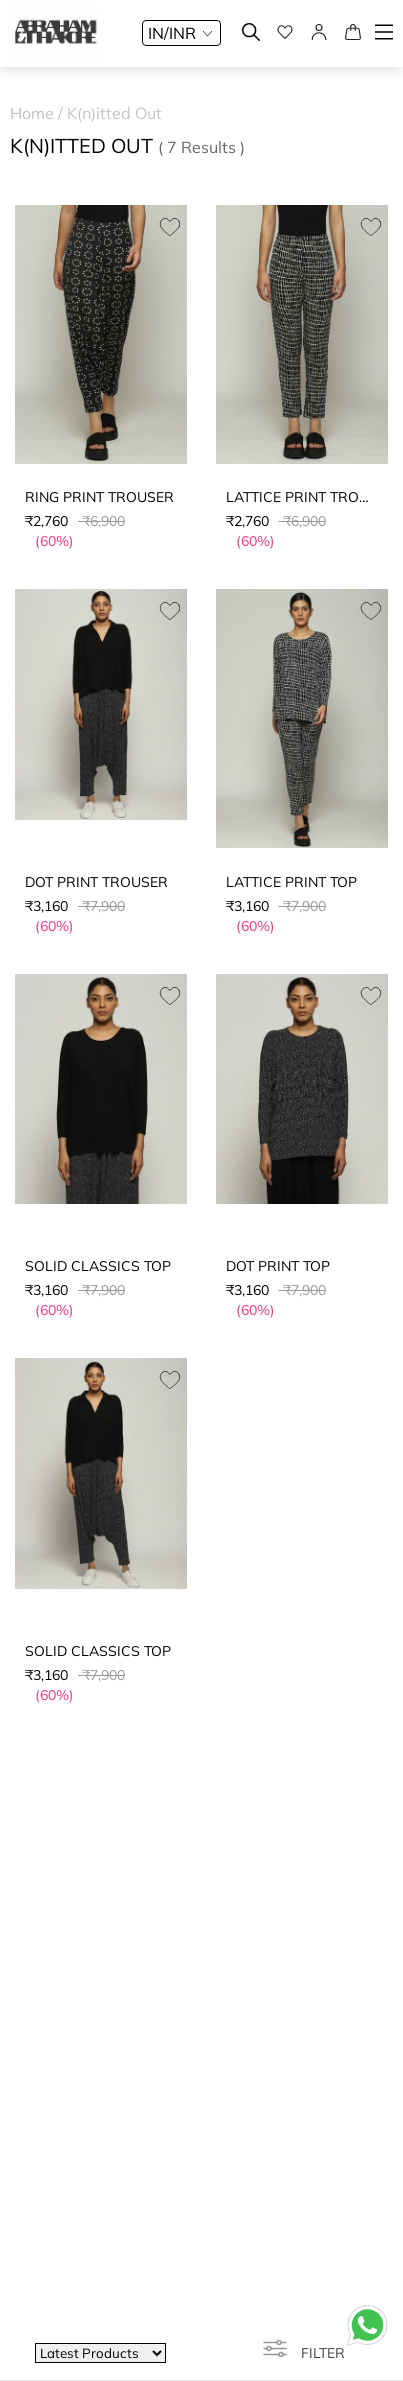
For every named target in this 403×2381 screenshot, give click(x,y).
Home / (38, 113)
